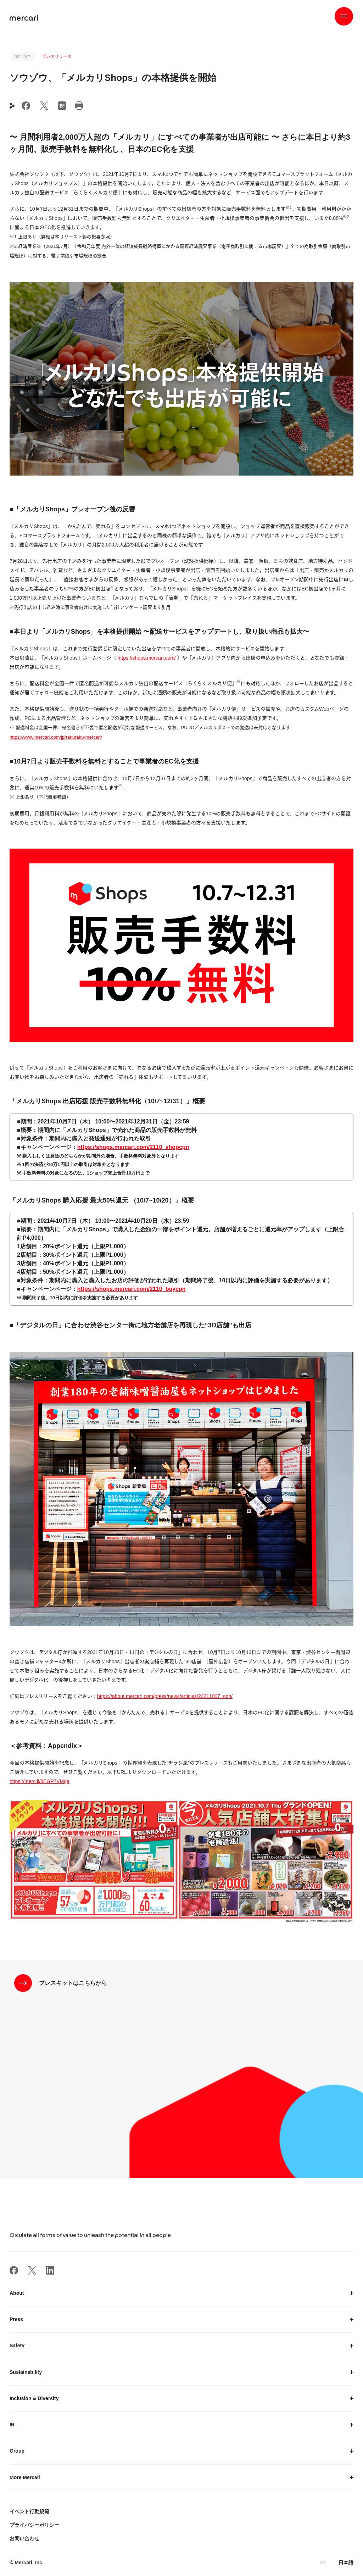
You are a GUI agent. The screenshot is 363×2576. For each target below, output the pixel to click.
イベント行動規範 (29, 2511)
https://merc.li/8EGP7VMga (39, 1781)
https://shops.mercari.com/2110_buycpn (131, 1289)
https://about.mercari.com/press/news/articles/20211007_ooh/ (165, 1696)
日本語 (346, 2562)
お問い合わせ (24, 2538)
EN (323, 2562)
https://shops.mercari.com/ (147, 658)
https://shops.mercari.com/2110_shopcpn (133, 1147)
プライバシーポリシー (34, 2525)
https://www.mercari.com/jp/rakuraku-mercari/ (56, 737)
